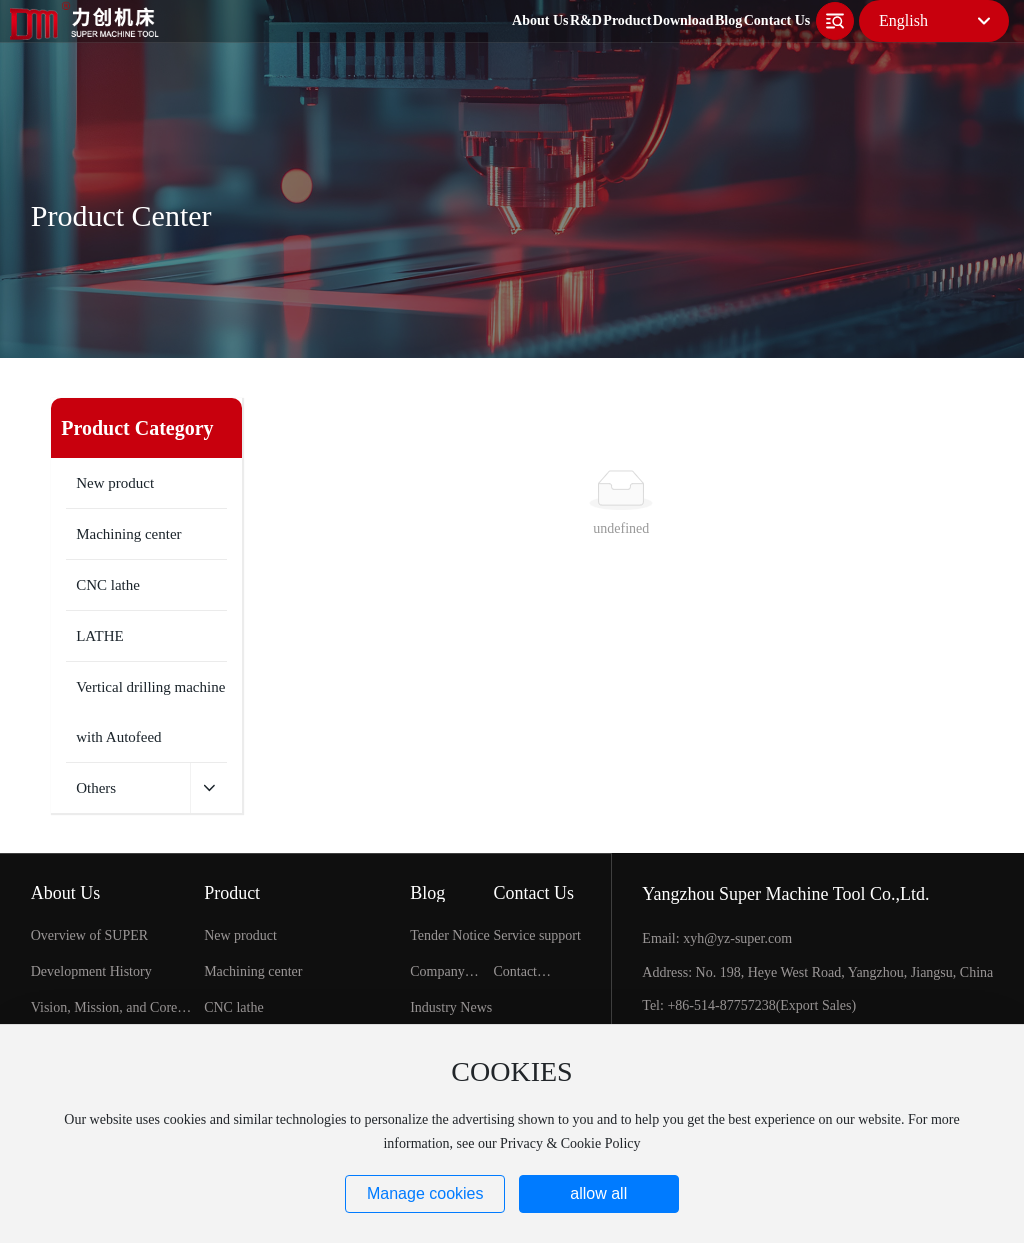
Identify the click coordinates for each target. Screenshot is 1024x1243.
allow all (598, 1193)
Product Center (121, 215)
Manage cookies (425, 1193)
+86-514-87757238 (721, 1005)
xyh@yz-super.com (737, 938)
